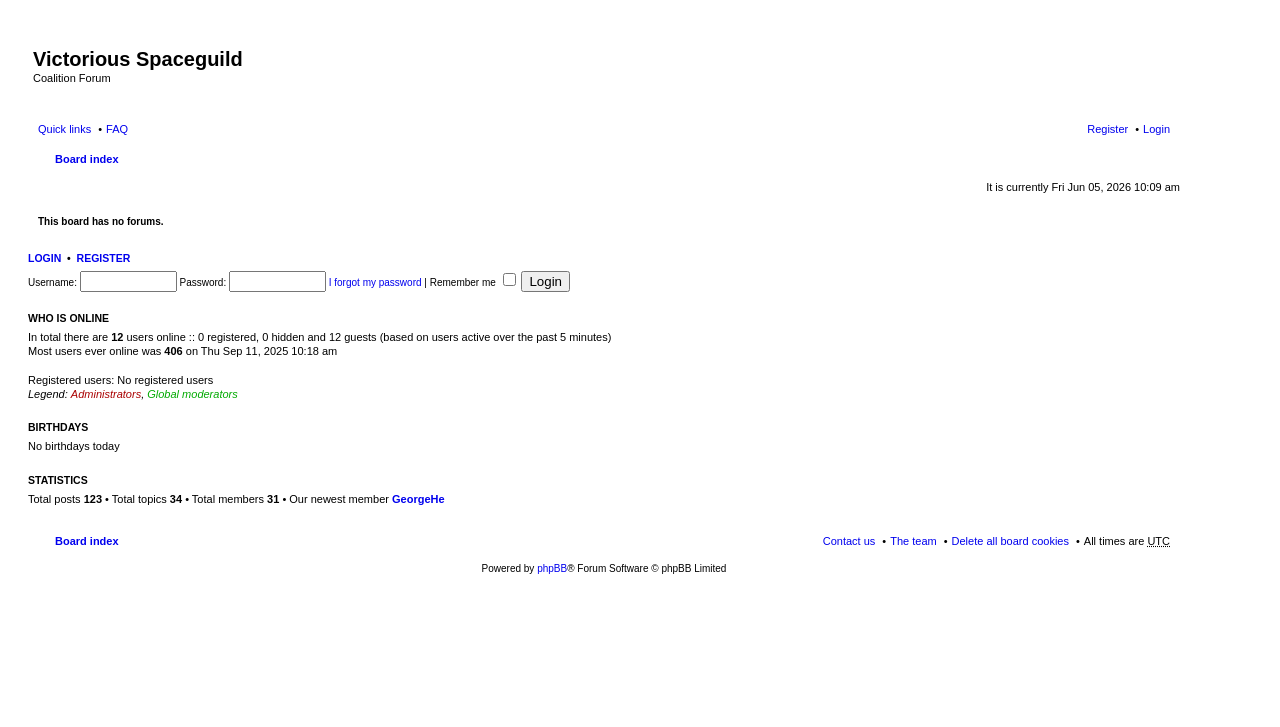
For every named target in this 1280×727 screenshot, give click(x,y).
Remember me (473, 282)
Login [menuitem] (1156, 129)
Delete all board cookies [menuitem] (1010, 541)
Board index (87, 159)
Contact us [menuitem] (849, 541)
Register (104, 258)
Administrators (106, 394)
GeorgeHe (418, 499)
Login (44, 258)
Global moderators (192, 394)
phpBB (552, 568)
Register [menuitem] (1107, 129)
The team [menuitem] (913, 541)
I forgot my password (375, 282)
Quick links (64, 129)
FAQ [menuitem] (117, 129)
